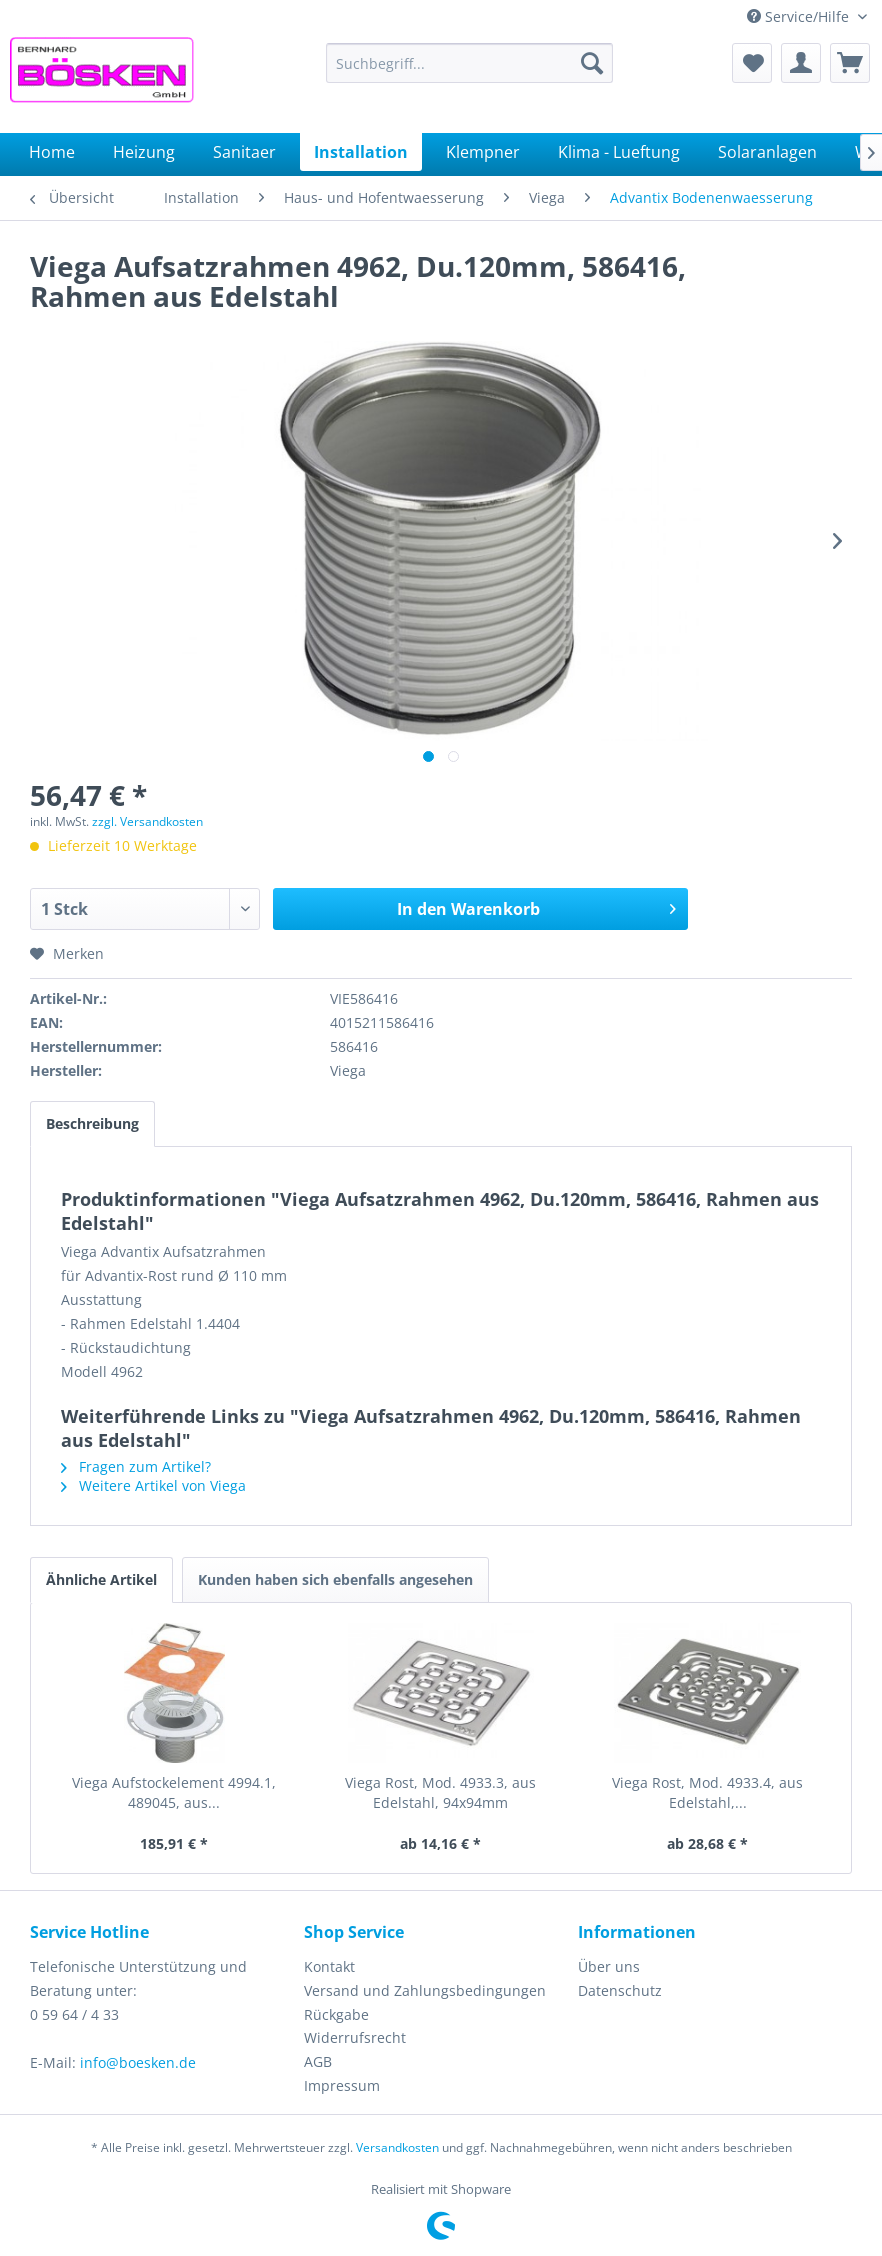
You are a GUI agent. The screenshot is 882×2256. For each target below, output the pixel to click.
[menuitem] (469, 63)
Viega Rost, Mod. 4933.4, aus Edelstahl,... (707, 1792)
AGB (318, 2061)
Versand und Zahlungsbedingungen (425, 1990)
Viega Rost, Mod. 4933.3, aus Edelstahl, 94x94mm (440, 1792)
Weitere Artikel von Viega (153, 1485)
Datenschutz (620, 1990)
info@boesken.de (138, 2062)
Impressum (342, 2085)
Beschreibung (92, 1123)
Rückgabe (336, 2014)
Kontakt (329, 1966)
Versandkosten (397, 2147)
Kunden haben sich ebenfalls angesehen (335, 1579)
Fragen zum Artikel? (136, 1466)
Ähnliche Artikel (101, 1579)
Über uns (609, 1966)
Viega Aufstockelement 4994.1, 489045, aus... (174, 1792)
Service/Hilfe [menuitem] (800, 16)
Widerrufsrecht (355, 2037)
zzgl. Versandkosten (147, 821)
